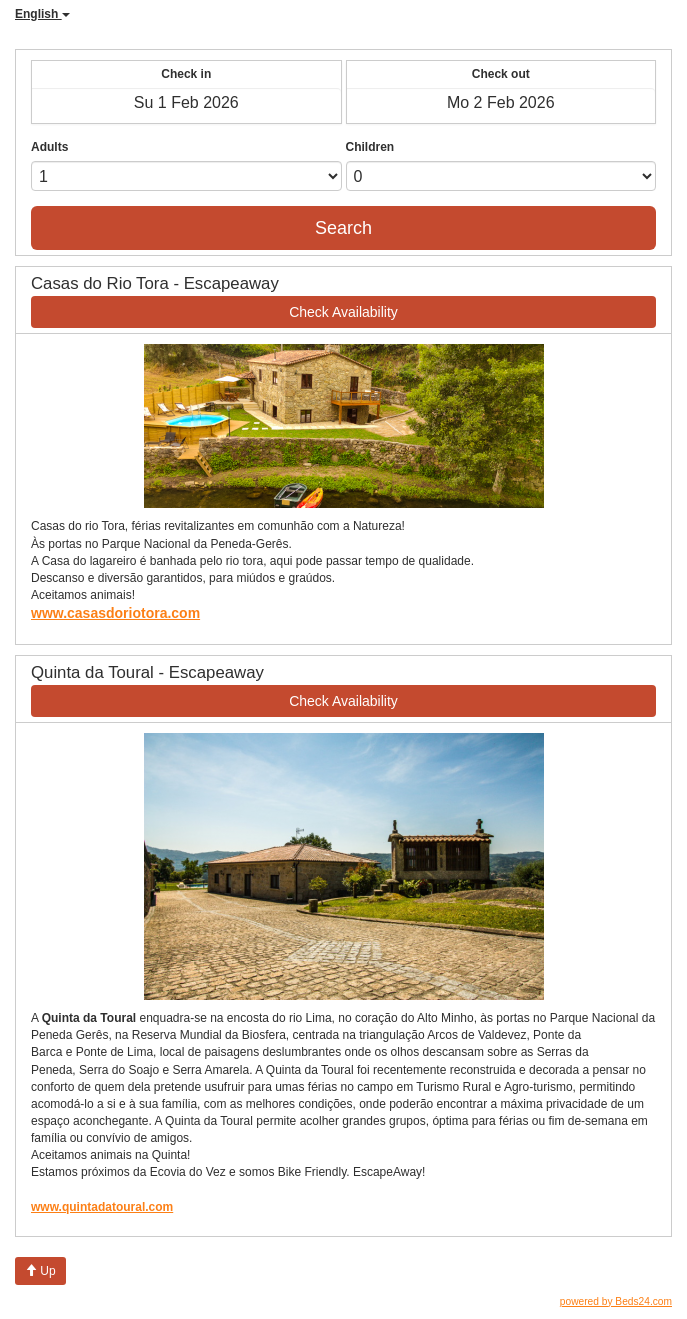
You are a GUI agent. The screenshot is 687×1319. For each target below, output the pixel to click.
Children (370, 147)
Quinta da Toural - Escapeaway (147, 672)
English (42, 14)
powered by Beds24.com (616, 1301)
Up (40, 1271)
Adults (49, 147)
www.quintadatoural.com (102, 1207)
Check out (501, 74)
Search (343, 228)
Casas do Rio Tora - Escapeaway (155, 283)
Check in (186, 74)
